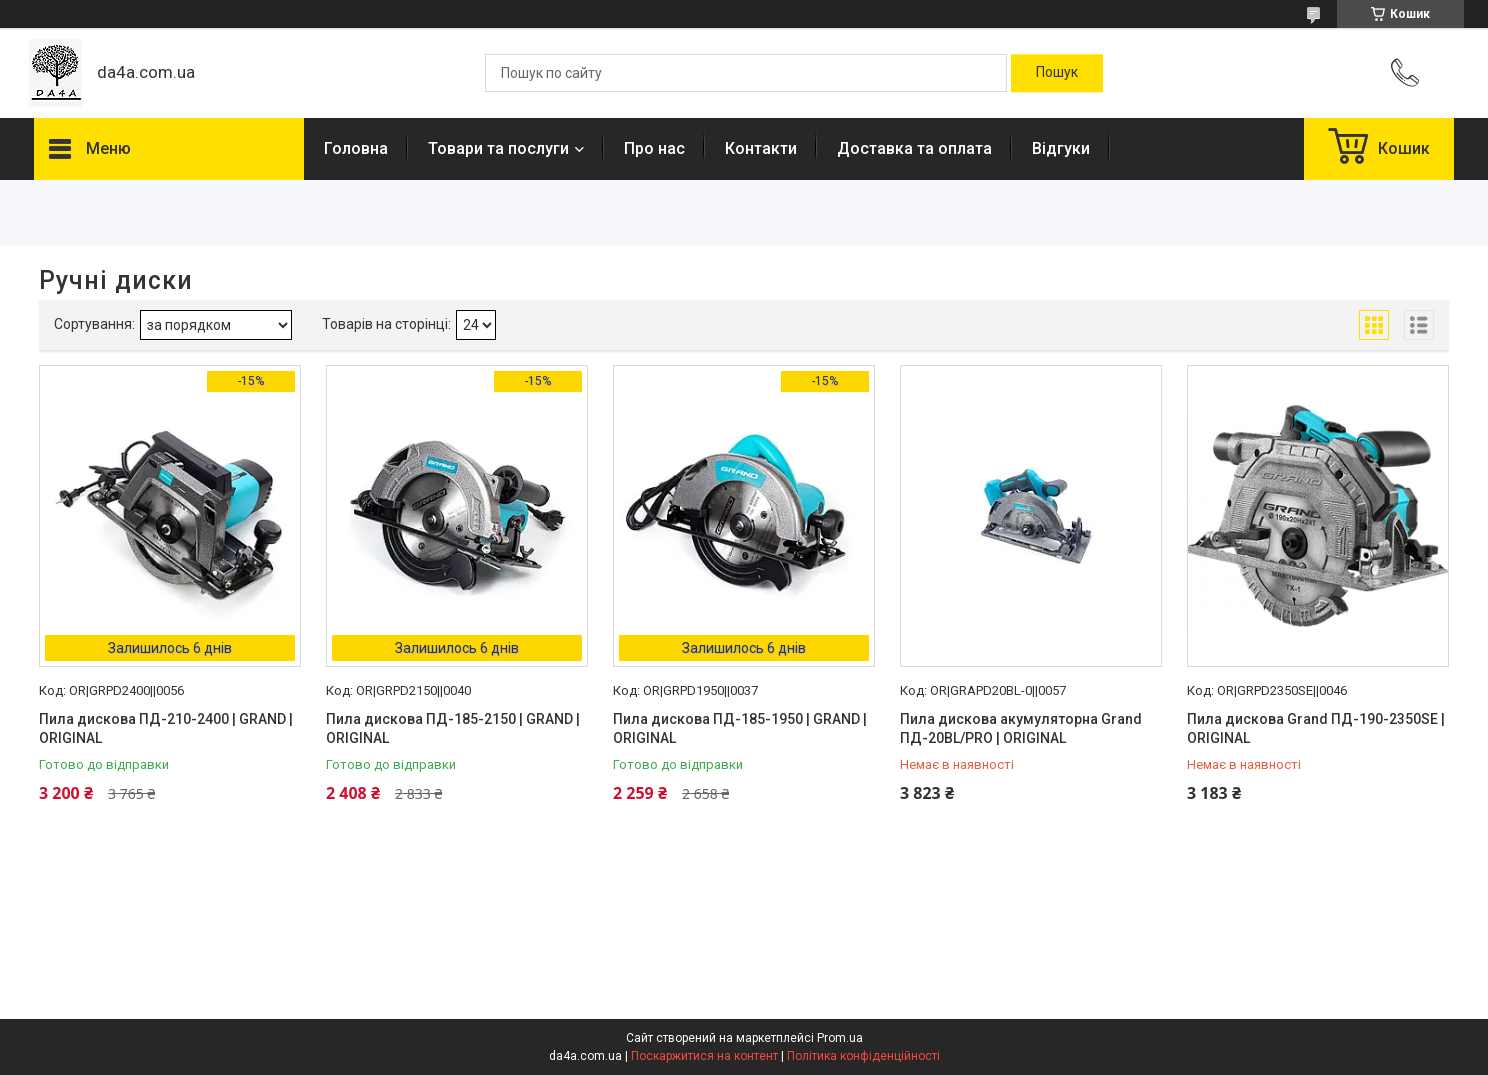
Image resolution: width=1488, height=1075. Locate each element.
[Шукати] (1057, 73)
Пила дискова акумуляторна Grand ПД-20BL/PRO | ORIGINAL (1021, 729)
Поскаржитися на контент (704, 1056)
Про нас (654, 148)
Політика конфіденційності (863, 1056)
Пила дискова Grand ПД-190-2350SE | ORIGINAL (1316, 729)
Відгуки (1061, 148)
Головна (356, 148)
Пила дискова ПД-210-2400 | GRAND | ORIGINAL (166, 729)
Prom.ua (840, 1038)
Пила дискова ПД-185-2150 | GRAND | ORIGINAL (453, 729)
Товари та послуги (498, 148)
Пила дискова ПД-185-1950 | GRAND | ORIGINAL (740, 729)
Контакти (761, 148)
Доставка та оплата (914, 148)
